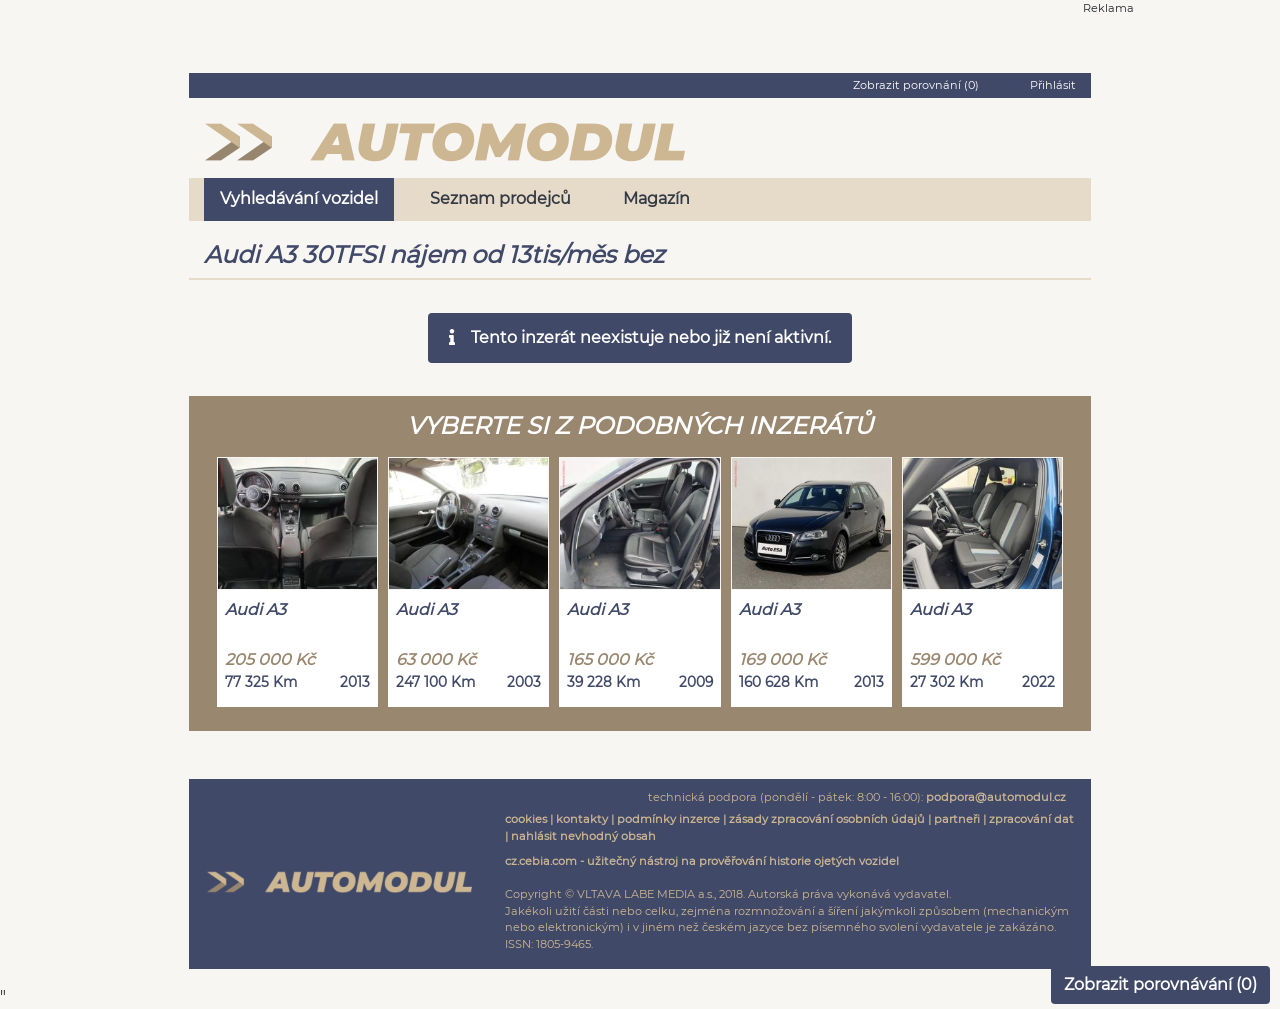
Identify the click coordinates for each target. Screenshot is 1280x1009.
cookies (526, 819)
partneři (957, 819)
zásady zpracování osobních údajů (827, 819)
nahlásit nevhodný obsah (583, 836)
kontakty (582, 819)
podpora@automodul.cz (996, 797)
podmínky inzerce (668, 819)
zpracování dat (1031, 819)
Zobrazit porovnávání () (1160, 984)
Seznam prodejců (500, 198)
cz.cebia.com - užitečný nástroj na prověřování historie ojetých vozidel (702, 861)
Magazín (656, 198)
